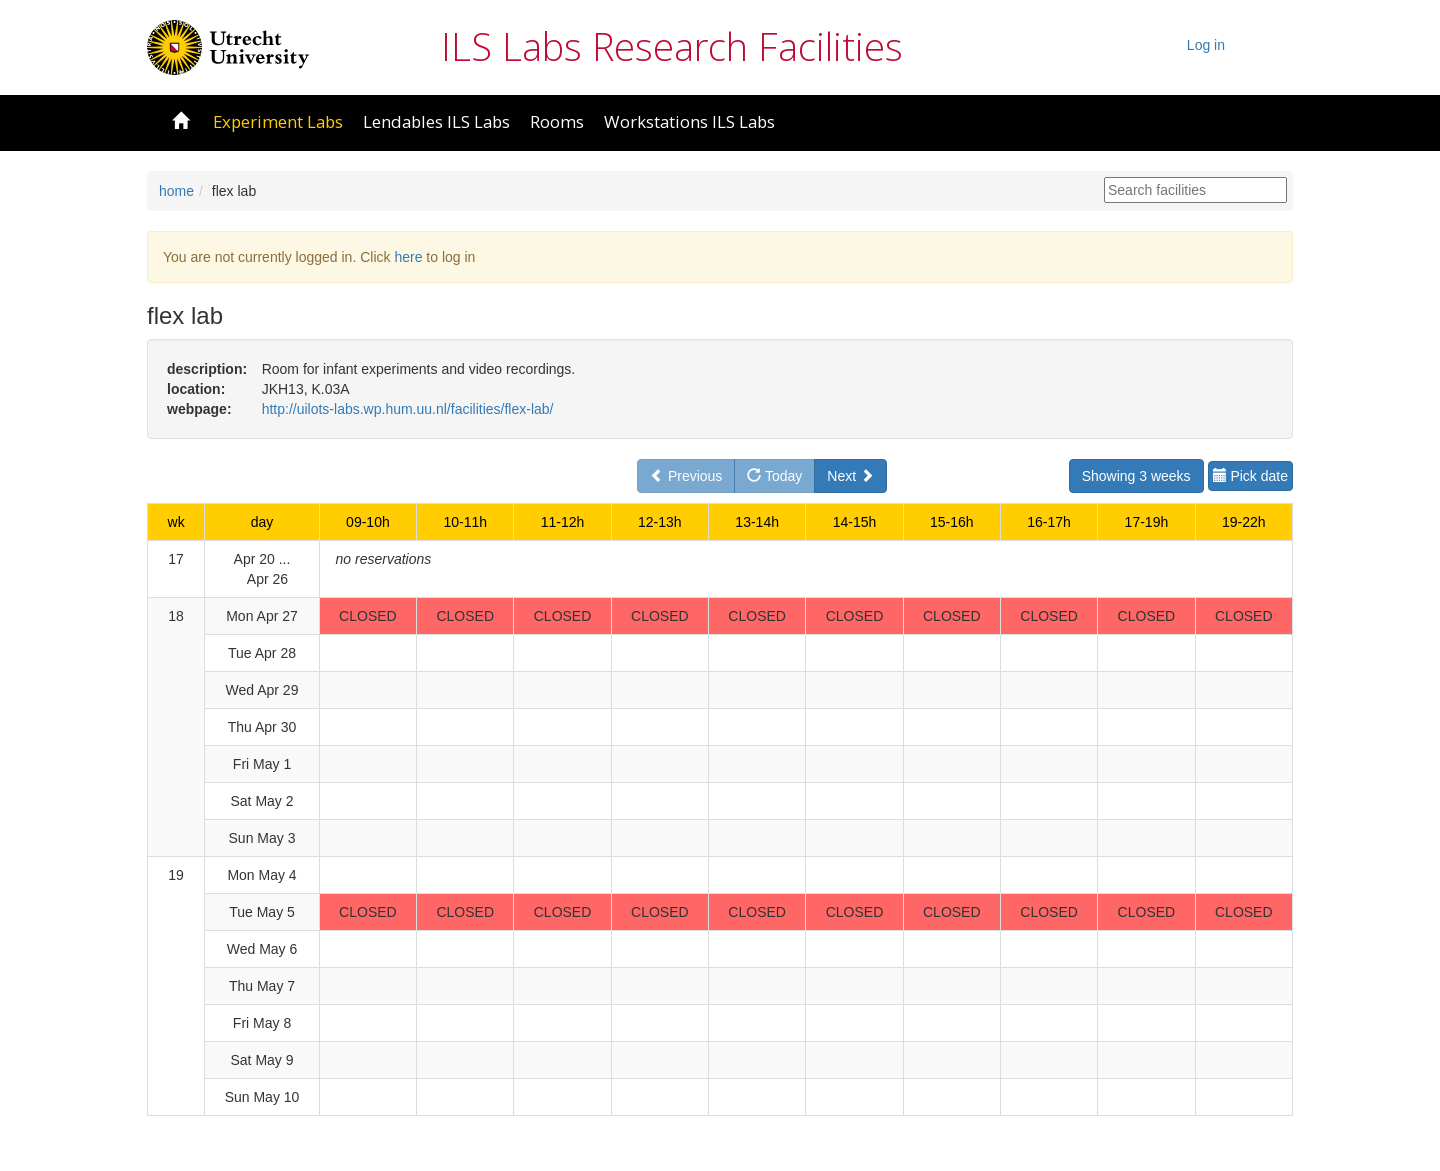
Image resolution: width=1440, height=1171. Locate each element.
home (176, 191)
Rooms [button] (557, 121)
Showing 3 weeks (1136, 476)
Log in (1206, 45)
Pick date (1250, 476)
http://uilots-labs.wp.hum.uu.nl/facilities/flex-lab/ (408, 409)
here (408, 257)
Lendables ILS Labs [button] (436, 121)
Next (850, 476)
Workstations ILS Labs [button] (689, 121)
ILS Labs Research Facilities (672, 46)
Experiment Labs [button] (278, 121)
